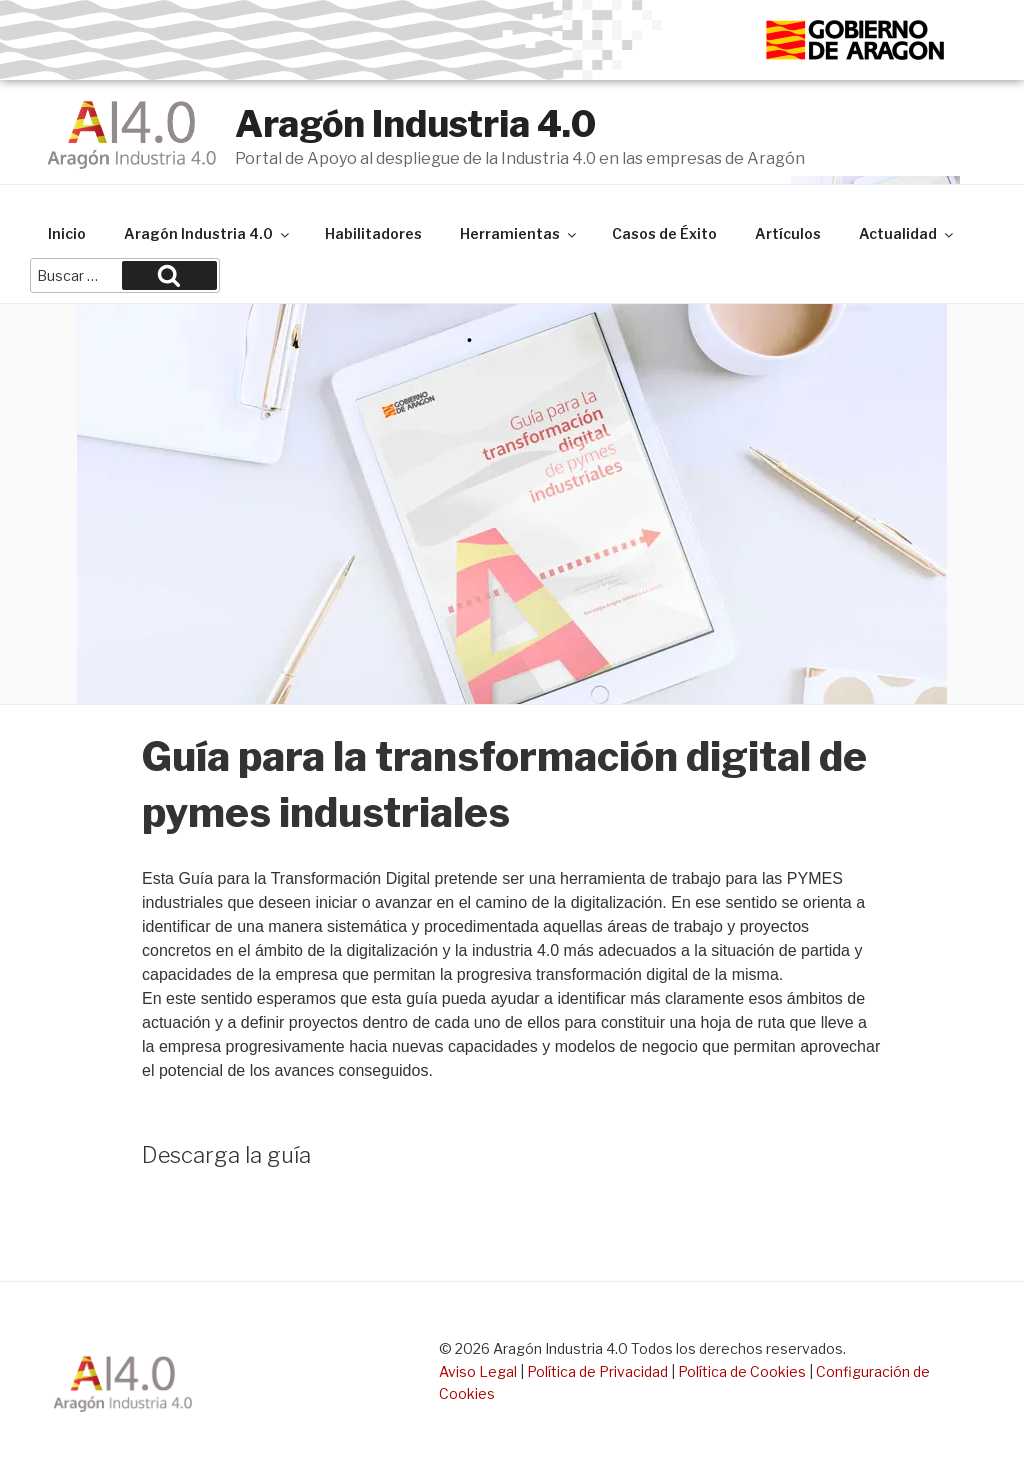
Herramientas (519, 233)
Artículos (788, 233)
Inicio (67, 233)
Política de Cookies (742, 1371)
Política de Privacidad (597, 1371)
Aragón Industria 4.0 (415, 124)
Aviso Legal (478, 1371)
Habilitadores (373, 233)
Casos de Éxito (664, 233)
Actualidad (907, 233)
